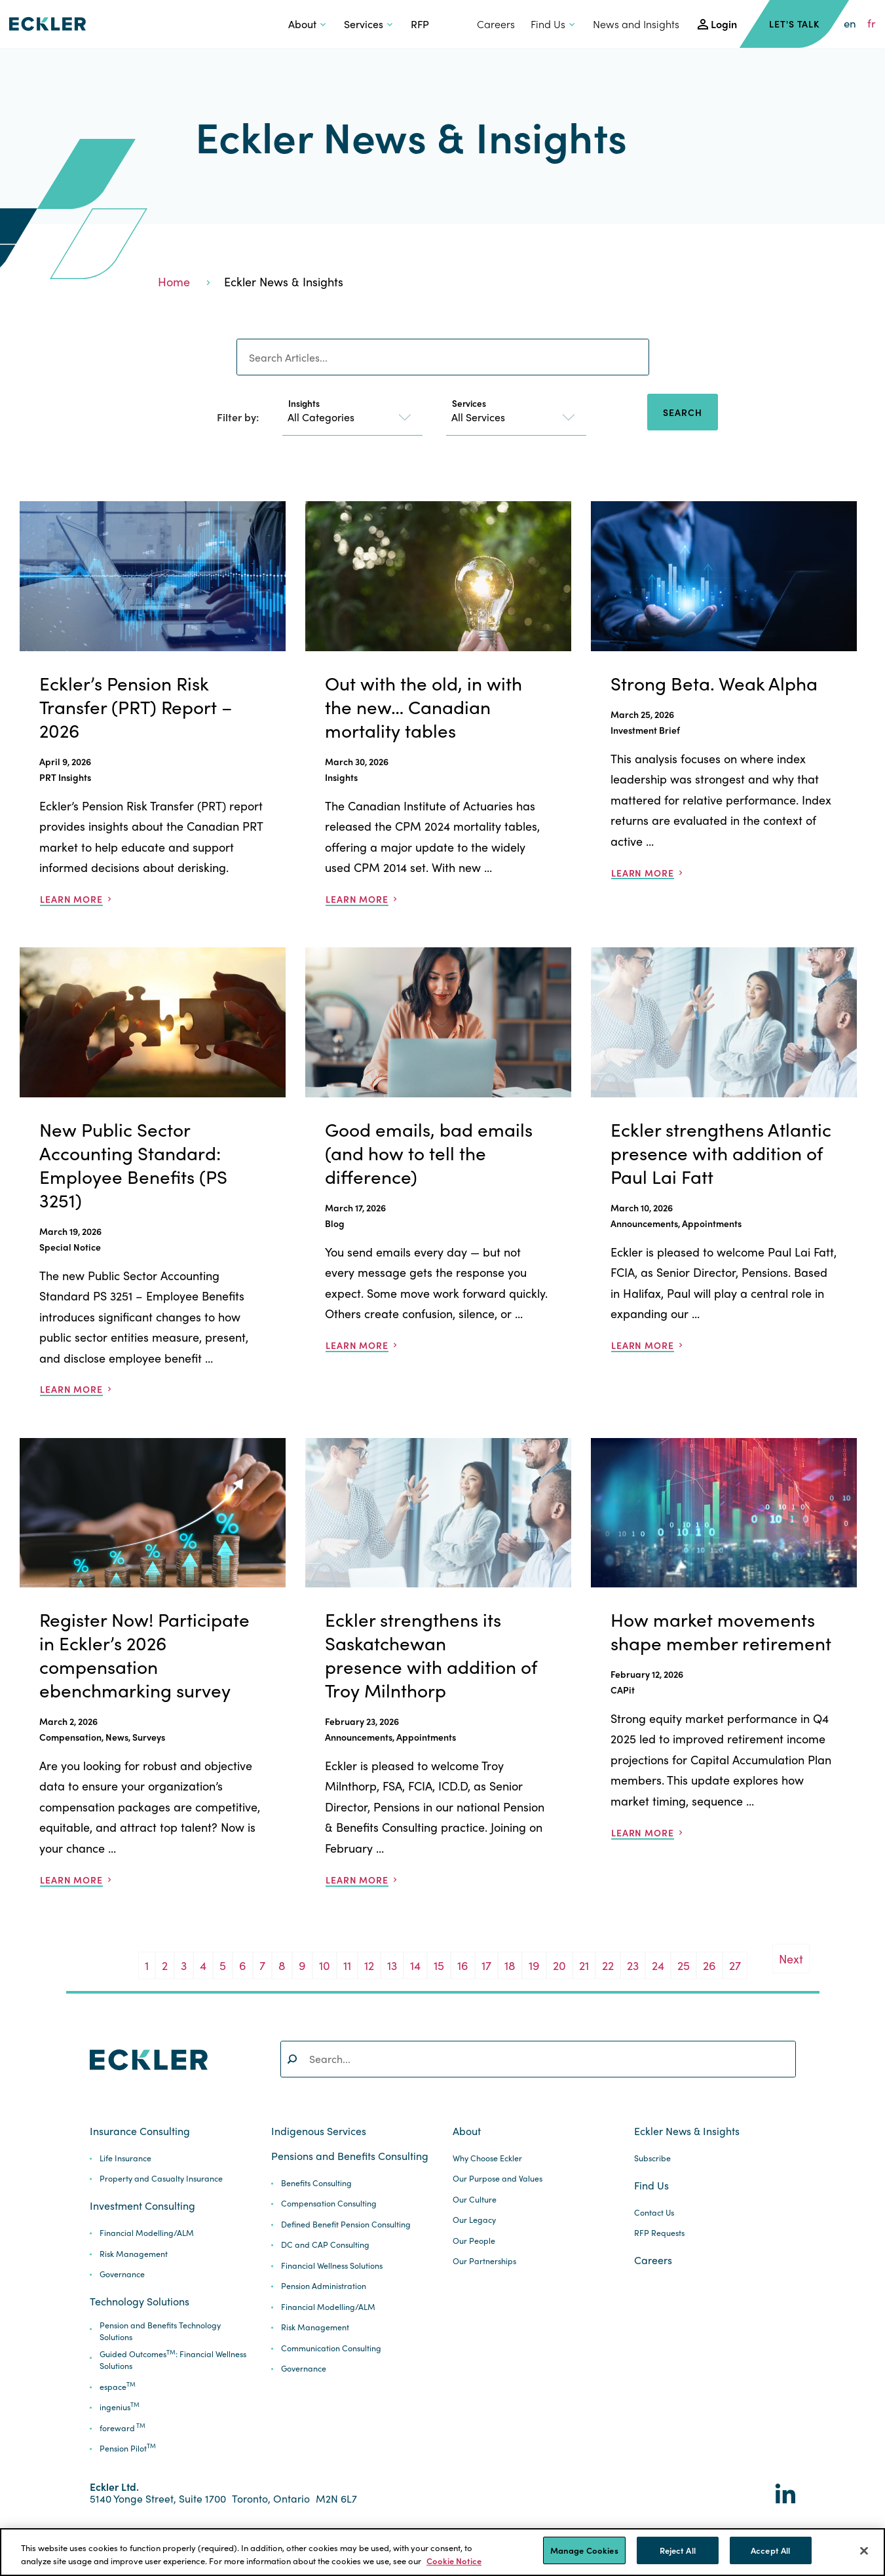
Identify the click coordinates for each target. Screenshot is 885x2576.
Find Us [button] (548, 23)
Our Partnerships (484, 2261)
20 (559, 1965)
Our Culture (475, 2199)
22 (608, 1965)
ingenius (120, 2407)
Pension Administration (323, 2286)
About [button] (302, 23)
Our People (474, 2240)
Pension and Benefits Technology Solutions (160, 2331)
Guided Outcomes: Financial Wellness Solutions (173, 2360)
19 (534, 1965)
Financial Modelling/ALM (147, 2233)
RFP (420, 23)
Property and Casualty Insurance (161, 2178)
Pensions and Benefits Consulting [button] (349, 2156)
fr (871, 23)
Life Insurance (125, 2158)
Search (682, 412)
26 (709, 1965)
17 (486, 1965)
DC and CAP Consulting (325, 2244)
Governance (122, 2274)
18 (510, 1965)
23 (633, 1965)
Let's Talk (794, 23)
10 (324, 1965)
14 (415, 1965)
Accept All (770, 2550)
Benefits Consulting (316, 2183)
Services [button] (363, 23)
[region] (442, 2552)
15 (439, 1965)
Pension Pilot (128, 2448)
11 (347, 1965)
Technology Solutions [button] (139, 2301)
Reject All (678, 2550)
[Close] (864, 2550)
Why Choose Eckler (487, 2158)
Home (174, 281)
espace (118, 2387)
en (850, 23)
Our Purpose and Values (497, 2178)
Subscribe (652, 2158)
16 (462, 1965)
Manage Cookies (584, 2550)
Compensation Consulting (329, 2203)
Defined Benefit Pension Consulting (346, 2224)
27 (735, 1965)
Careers (496, 23)
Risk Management (134, 2254)
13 (392, 1965)
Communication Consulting (331, 2348)
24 (658, 1965)
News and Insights (636, 23)
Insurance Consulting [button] (140, 2131)
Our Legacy (474, 2220)
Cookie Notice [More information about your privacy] (453, 2560)
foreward (122, 2428)
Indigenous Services (318, 2131)
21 (584, 1965)
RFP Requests (659, 2233)
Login (724, 23)
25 (683, 1965)
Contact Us (654, 2212)
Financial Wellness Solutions (332, 2265)
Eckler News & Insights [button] (687, 2131)
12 (369, 1965)
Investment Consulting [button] (142, 2205)
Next (791, 1958)
